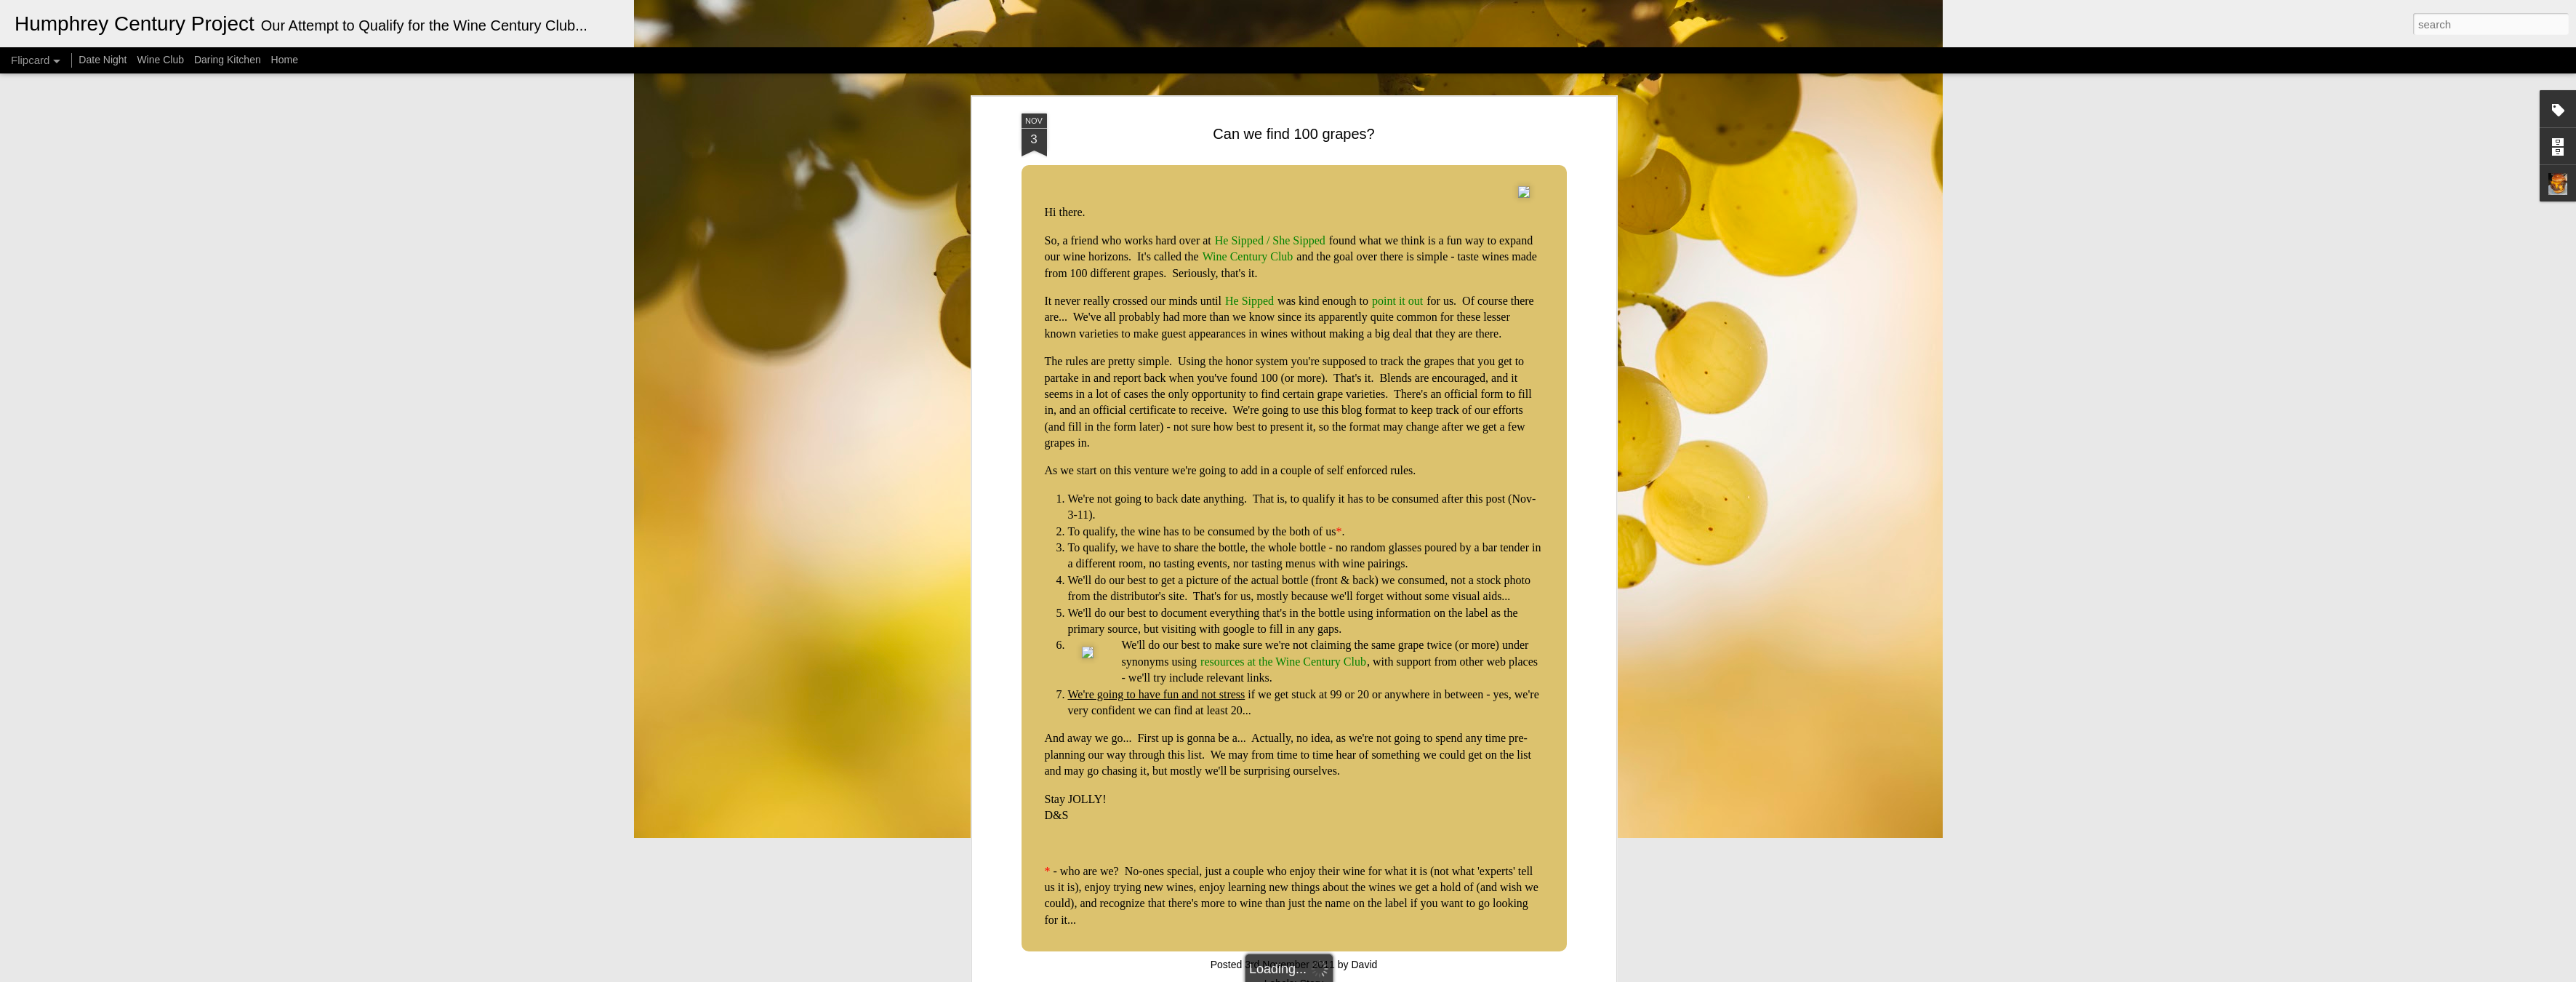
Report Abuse (1419, 974)
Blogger (1376, 974)
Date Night (103, 59)
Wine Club (160, 59)
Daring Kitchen (227, 59)
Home (284, 59)
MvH (1306, 974)
